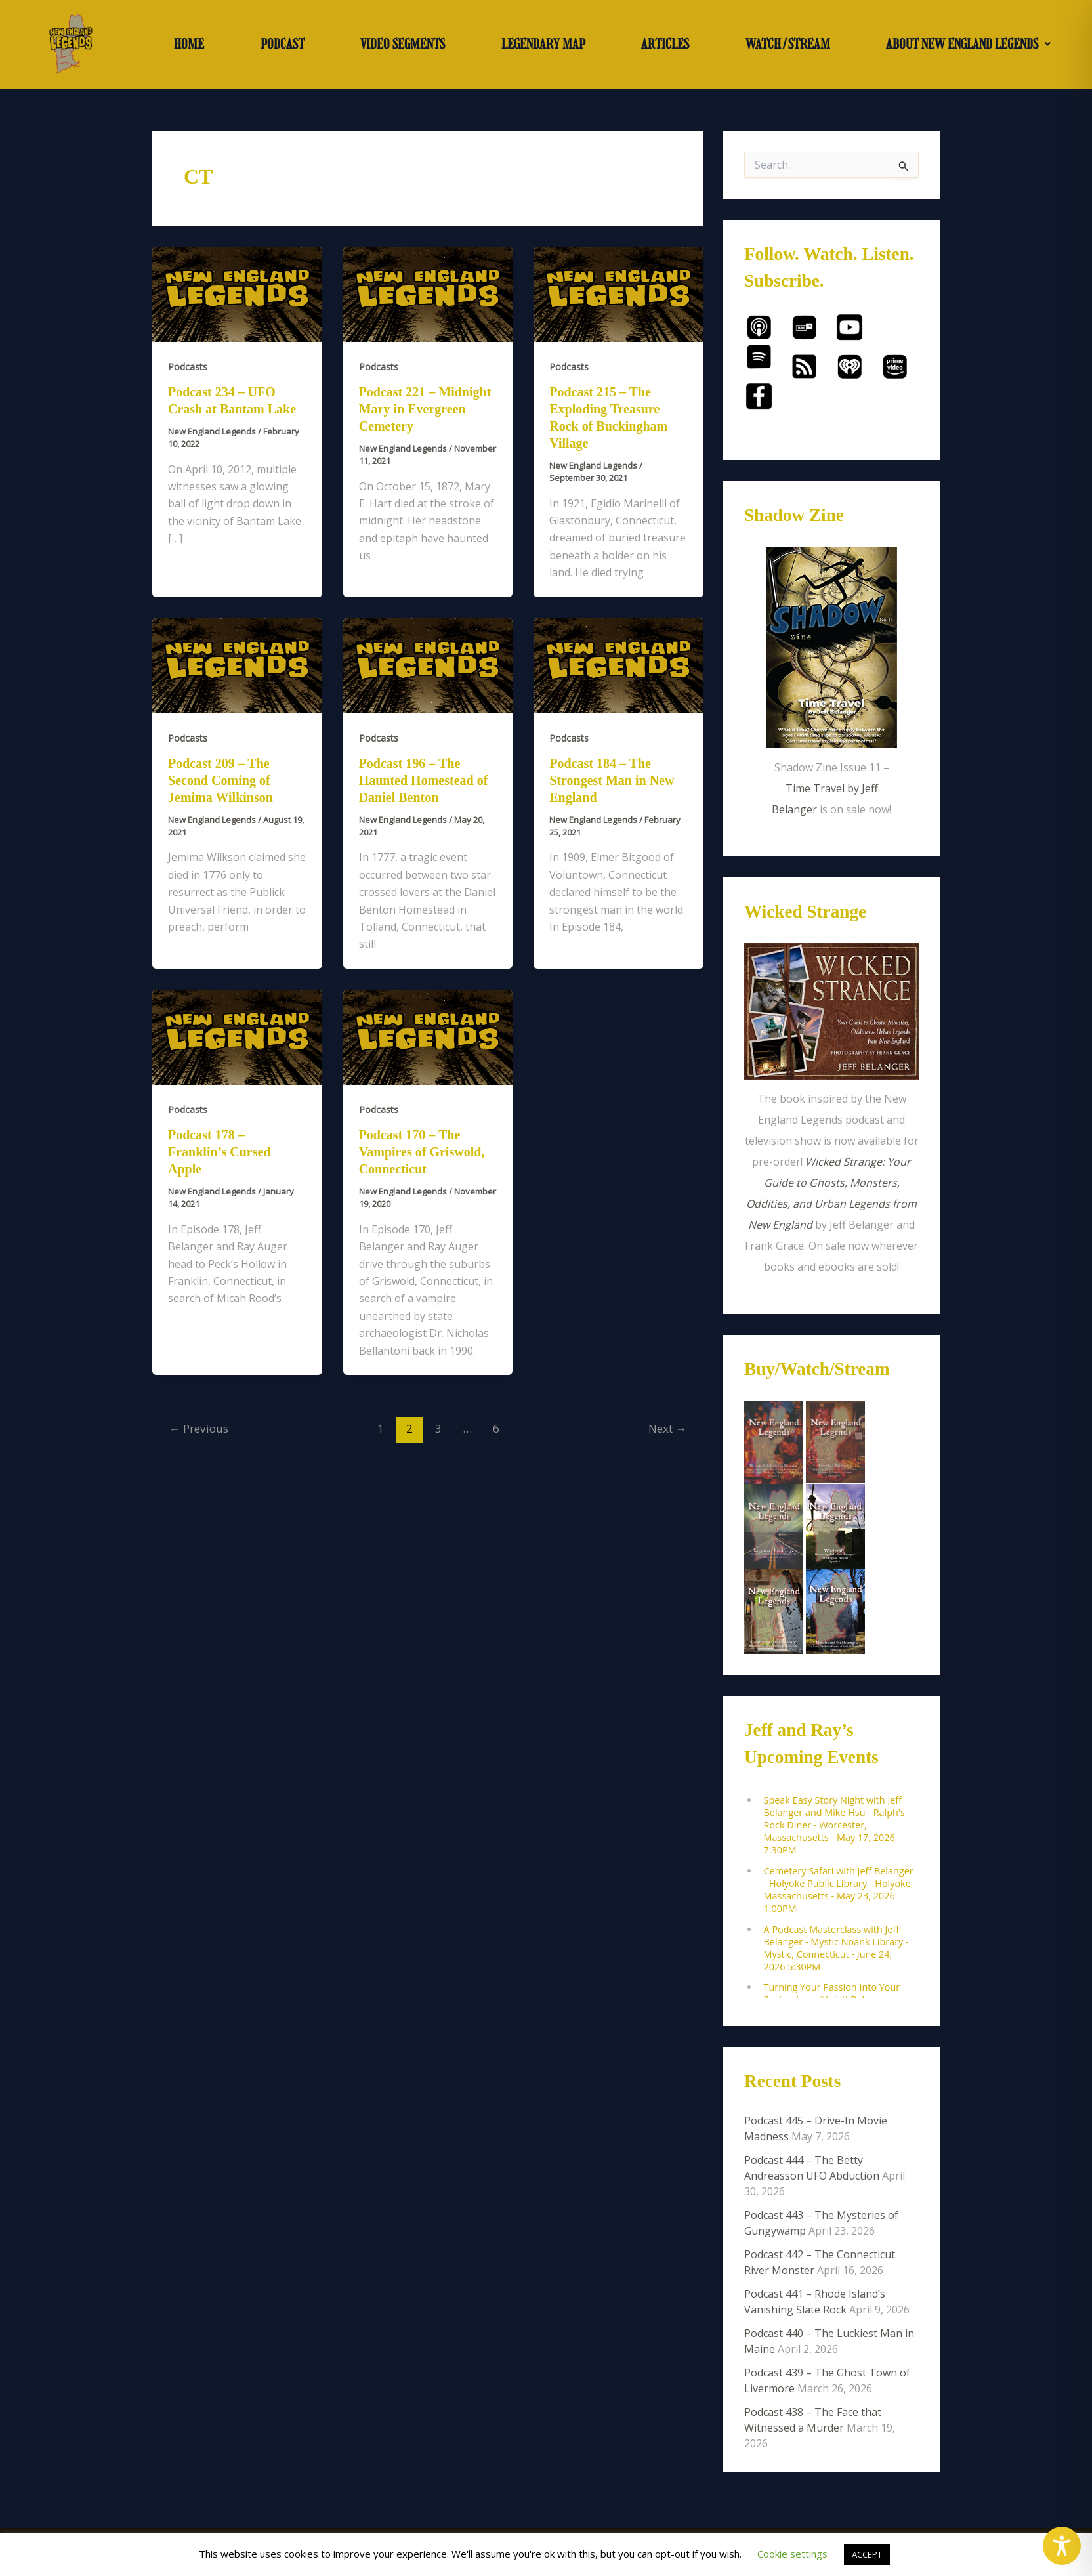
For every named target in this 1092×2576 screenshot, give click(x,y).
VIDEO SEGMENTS (402, 44)
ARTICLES (665, 44)
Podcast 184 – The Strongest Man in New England (611, 780)
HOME (189, 44)
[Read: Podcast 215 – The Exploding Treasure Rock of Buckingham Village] (619, 293)
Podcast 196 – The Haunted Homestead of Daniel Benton (423, 780)
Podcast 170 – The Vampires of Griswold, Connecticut (422, 1152)
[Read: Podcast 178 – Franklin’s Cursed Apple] (237, 1036)
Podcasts (187, 366)
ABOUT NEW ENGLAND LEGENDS (968, 44)
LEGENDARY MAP (543, 44)
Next (667, 1428)
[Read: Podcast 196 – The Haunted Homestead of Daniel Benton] (428, 665)
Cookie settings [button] (792, 2553)
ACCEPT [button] (867, 2554)
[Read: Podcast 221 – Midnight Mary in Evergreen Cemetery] (428, 293)
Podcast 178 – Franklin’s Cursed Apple (219, 1152)
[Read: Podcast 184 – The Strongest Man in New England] (619, 665)
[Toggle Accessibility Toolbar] (1061, 2545)
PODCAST (282, 44)
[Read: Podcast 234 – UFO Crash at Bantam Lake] (237, 293)
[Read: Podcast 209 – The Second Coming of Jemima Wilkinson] (237, 665)
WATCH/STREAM (788, 44)
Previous (198, 1428)
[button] (968, 44)
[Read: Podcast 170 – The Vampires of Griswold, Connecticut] (428, 1036)
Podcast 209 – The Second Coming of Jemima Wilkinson (220, 780)
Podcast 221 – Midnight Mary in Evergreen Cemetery (425, 409)
